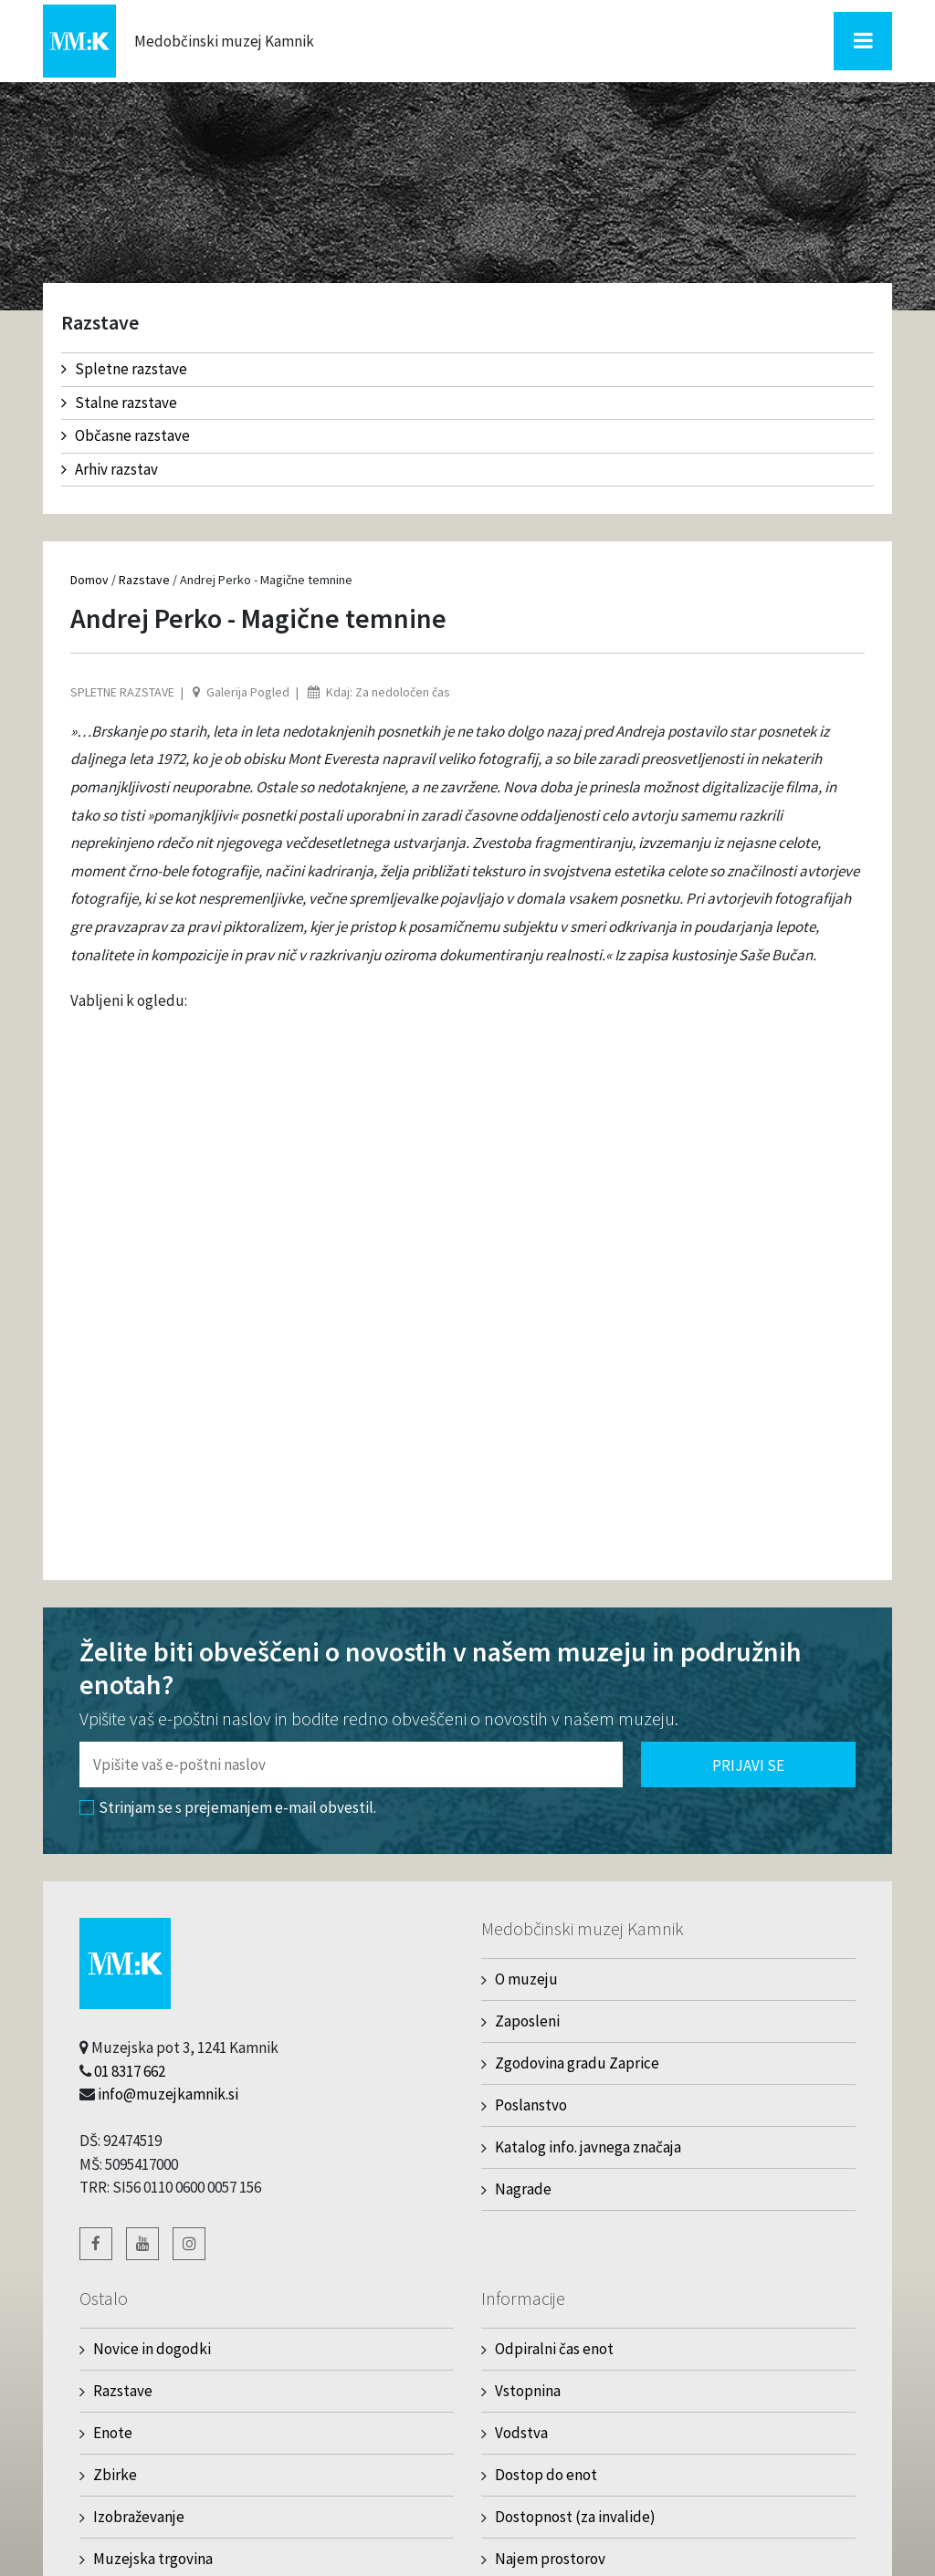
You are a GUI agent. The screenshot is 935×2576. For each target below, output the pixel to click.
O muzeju (526, 1979)
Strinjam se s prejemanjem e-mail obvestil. (227, 1807)
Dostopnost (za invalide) (575, 2517)
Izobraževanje (138, 2517)
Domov (89, 579)
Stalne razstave (119, 403)
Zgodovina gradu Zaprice (577, 2063)
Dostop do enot (546, 2475)
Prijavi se (748, 1765)
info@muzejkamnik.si (168, 2094)
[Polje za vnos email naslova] (351, 1764)
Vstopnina (528, 2391)
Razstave (144, 579)
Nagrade (523, 2189)
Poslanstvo (531, 2105)
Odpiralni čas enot (554, 2349)
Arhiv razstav (109, 469)
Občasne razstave (125, 435)
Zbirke (115, 2475)
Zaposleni (527, 2021)
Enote (112, 2433)
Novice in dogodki (152, 2349)
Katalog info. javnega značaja (588, 2147)
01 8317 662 (129, 2071)
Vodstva (521, 2433)
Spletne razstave (124, 369)
